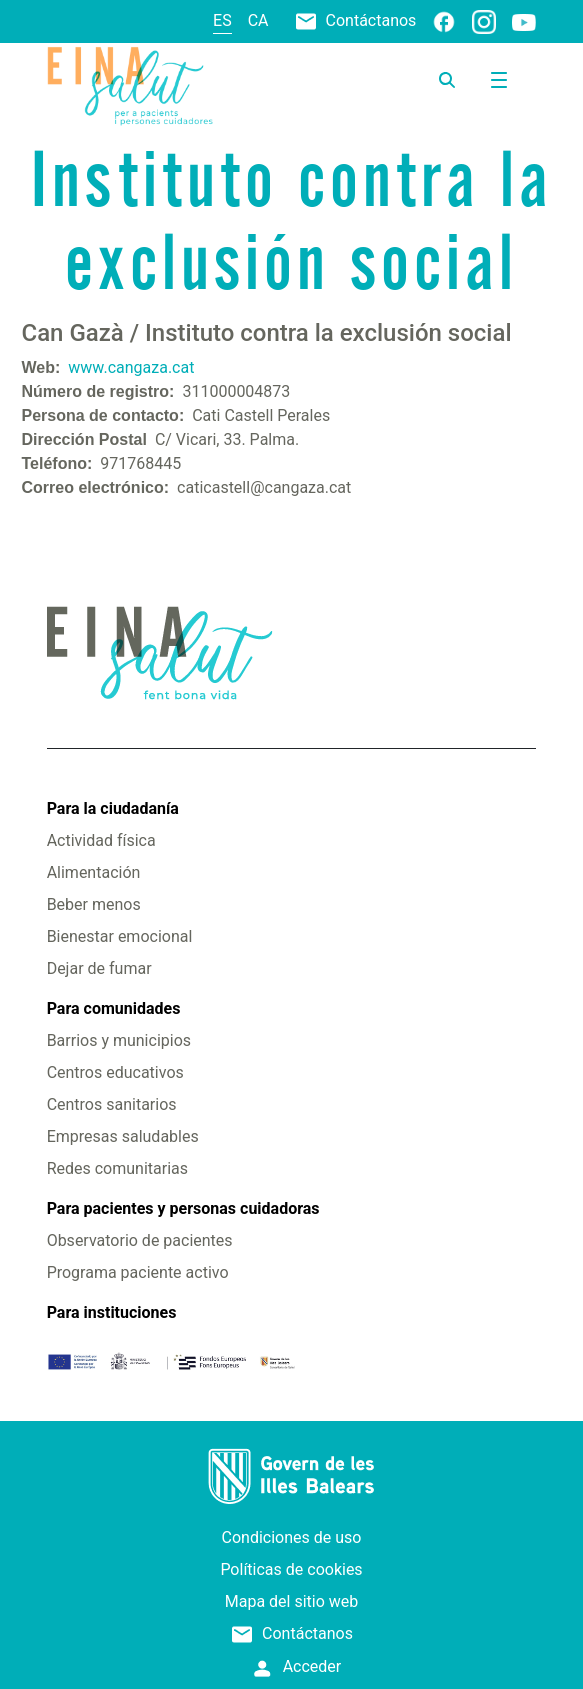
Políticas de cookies (291, 1569)
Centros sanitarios (112, 1104)
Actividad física (101, 840)
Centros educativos (115, 1072)
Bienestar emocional (120, 936)
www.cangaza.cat (131, 367)
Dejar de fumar (99, 968)
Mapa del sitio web (292, 1601)
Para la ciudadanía (113, 808)
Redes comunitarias (117, 1168)
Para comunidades (114, 1008)
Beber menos (94, 904)
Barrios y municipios (119, 1040)
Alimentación (94, 872)
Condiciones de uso (292, 1537)
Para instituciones (112, 1312)
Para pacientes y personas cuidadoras (183, 1208)
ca (258, 20)
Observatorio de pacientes (140, 1240)
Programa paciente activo (138, 1272)
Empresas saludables (123, 1136)
